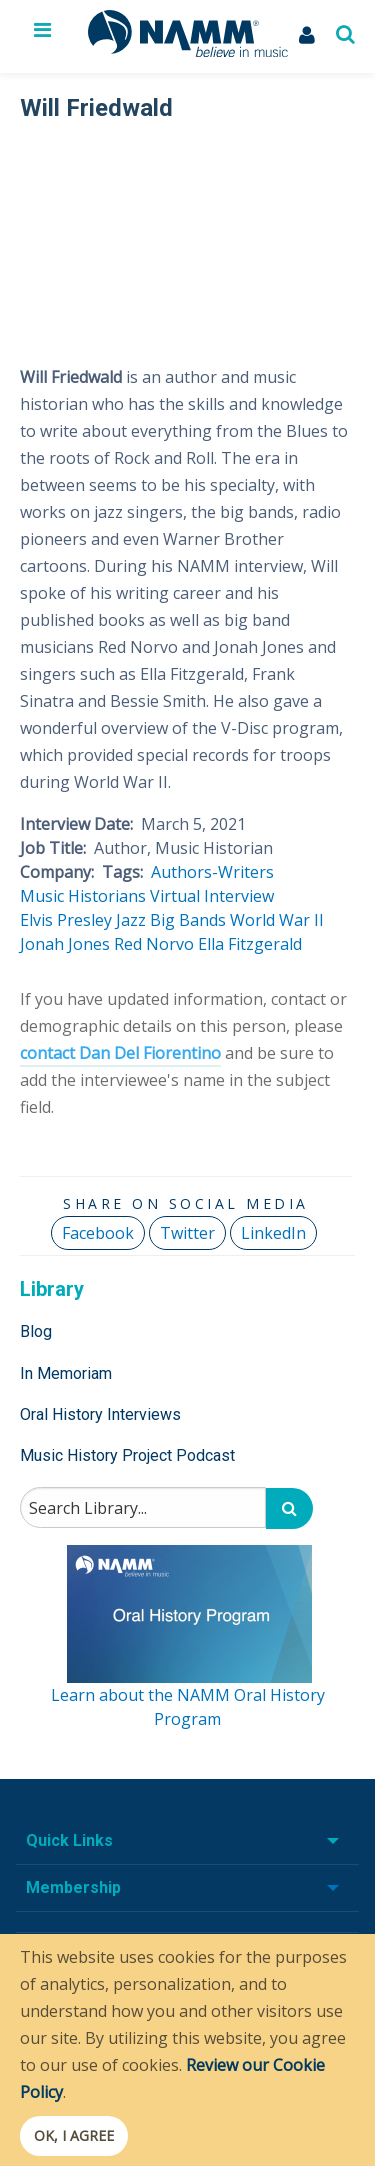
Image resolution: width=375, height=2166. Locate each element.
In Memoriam (66, 1373)
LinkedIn (273, 1233)
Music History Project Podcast (127, 1455)
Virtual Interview (212, 896)
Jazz (131, 920)
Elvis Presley (66, 920)
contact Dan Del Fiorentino (120, 1053)
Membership (73, 1887)
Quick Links (69, 1840)
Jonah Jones (65, 944)
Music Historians (83, 896)
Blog (36, 1331)
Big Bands (188, 920)
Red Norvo (154, 944)
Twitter (187, 1233)
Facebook (98, 1233)
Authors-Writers (212, 872)
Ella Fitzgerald (250, 944)
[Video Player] (186, 231)
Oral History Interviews (100, 1414)
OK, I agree (74, 2135)
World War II (277, 920)
